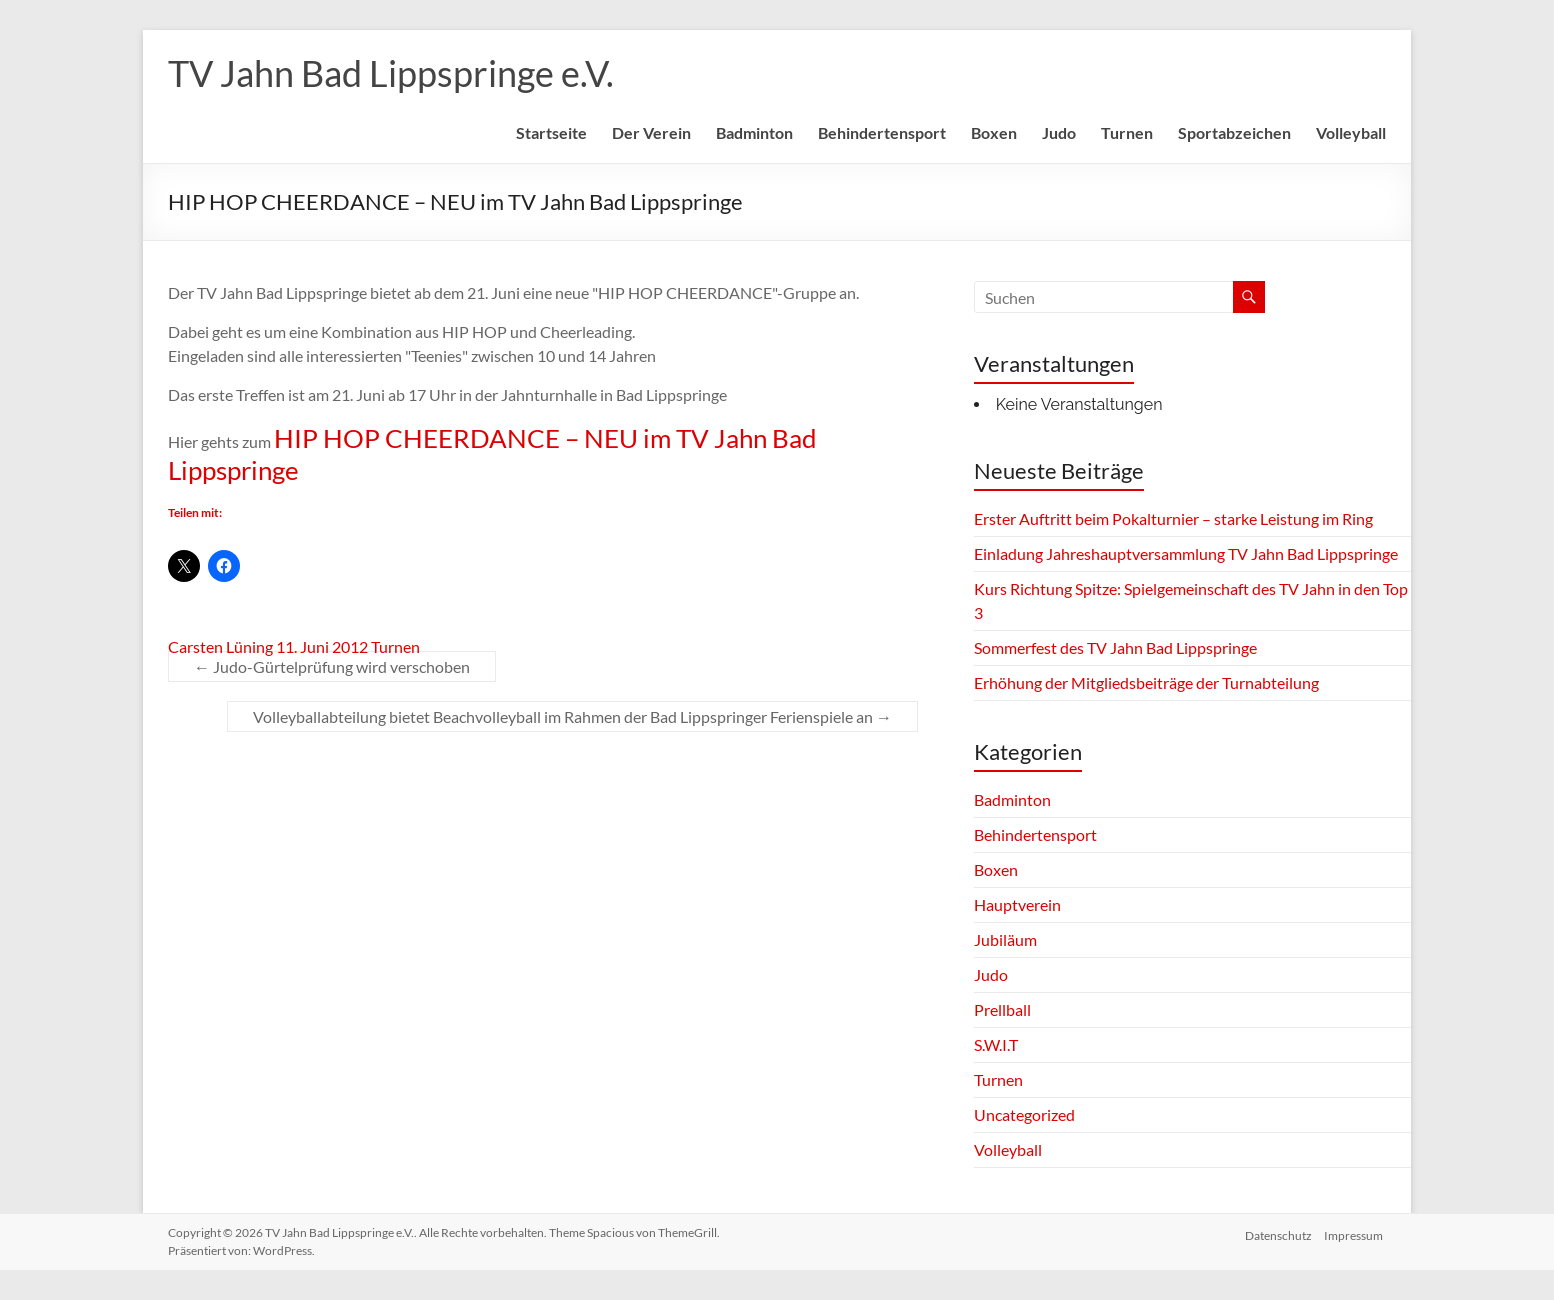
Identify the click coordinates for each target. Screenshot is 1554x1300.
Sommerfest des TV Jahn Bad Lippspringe (1115, 647)
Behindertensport (882, 132)
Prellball (1002, 1009)
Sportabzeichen (1234, 132)
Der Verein (651, 132)
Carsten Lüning (220, 646)
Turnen (1127, 132)
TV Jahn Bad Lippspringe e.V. (391, 73)
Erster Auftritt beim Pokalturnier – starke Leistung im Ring (1173, 518)
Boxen (994, 132)
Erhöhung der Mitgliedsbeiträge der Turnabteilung (1146, 682)
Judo (1059, 132)
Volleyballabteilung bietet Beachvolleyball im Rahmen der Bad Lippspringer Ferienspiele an (572, 716)
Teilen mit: (195, 512)
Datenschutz (1277, 1232)
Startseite (551, 132)
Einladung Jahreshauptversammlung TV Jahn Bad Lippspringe (1186, 553)
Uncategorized (1024, 1114)
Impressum (1356, 1232)
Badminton (754, 132)
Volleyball (1351, 132)
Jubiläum (1005, 939)
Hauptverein (1017, 904)
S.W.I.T (996, 1044)
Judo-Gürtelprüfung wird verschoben (332, 666)
